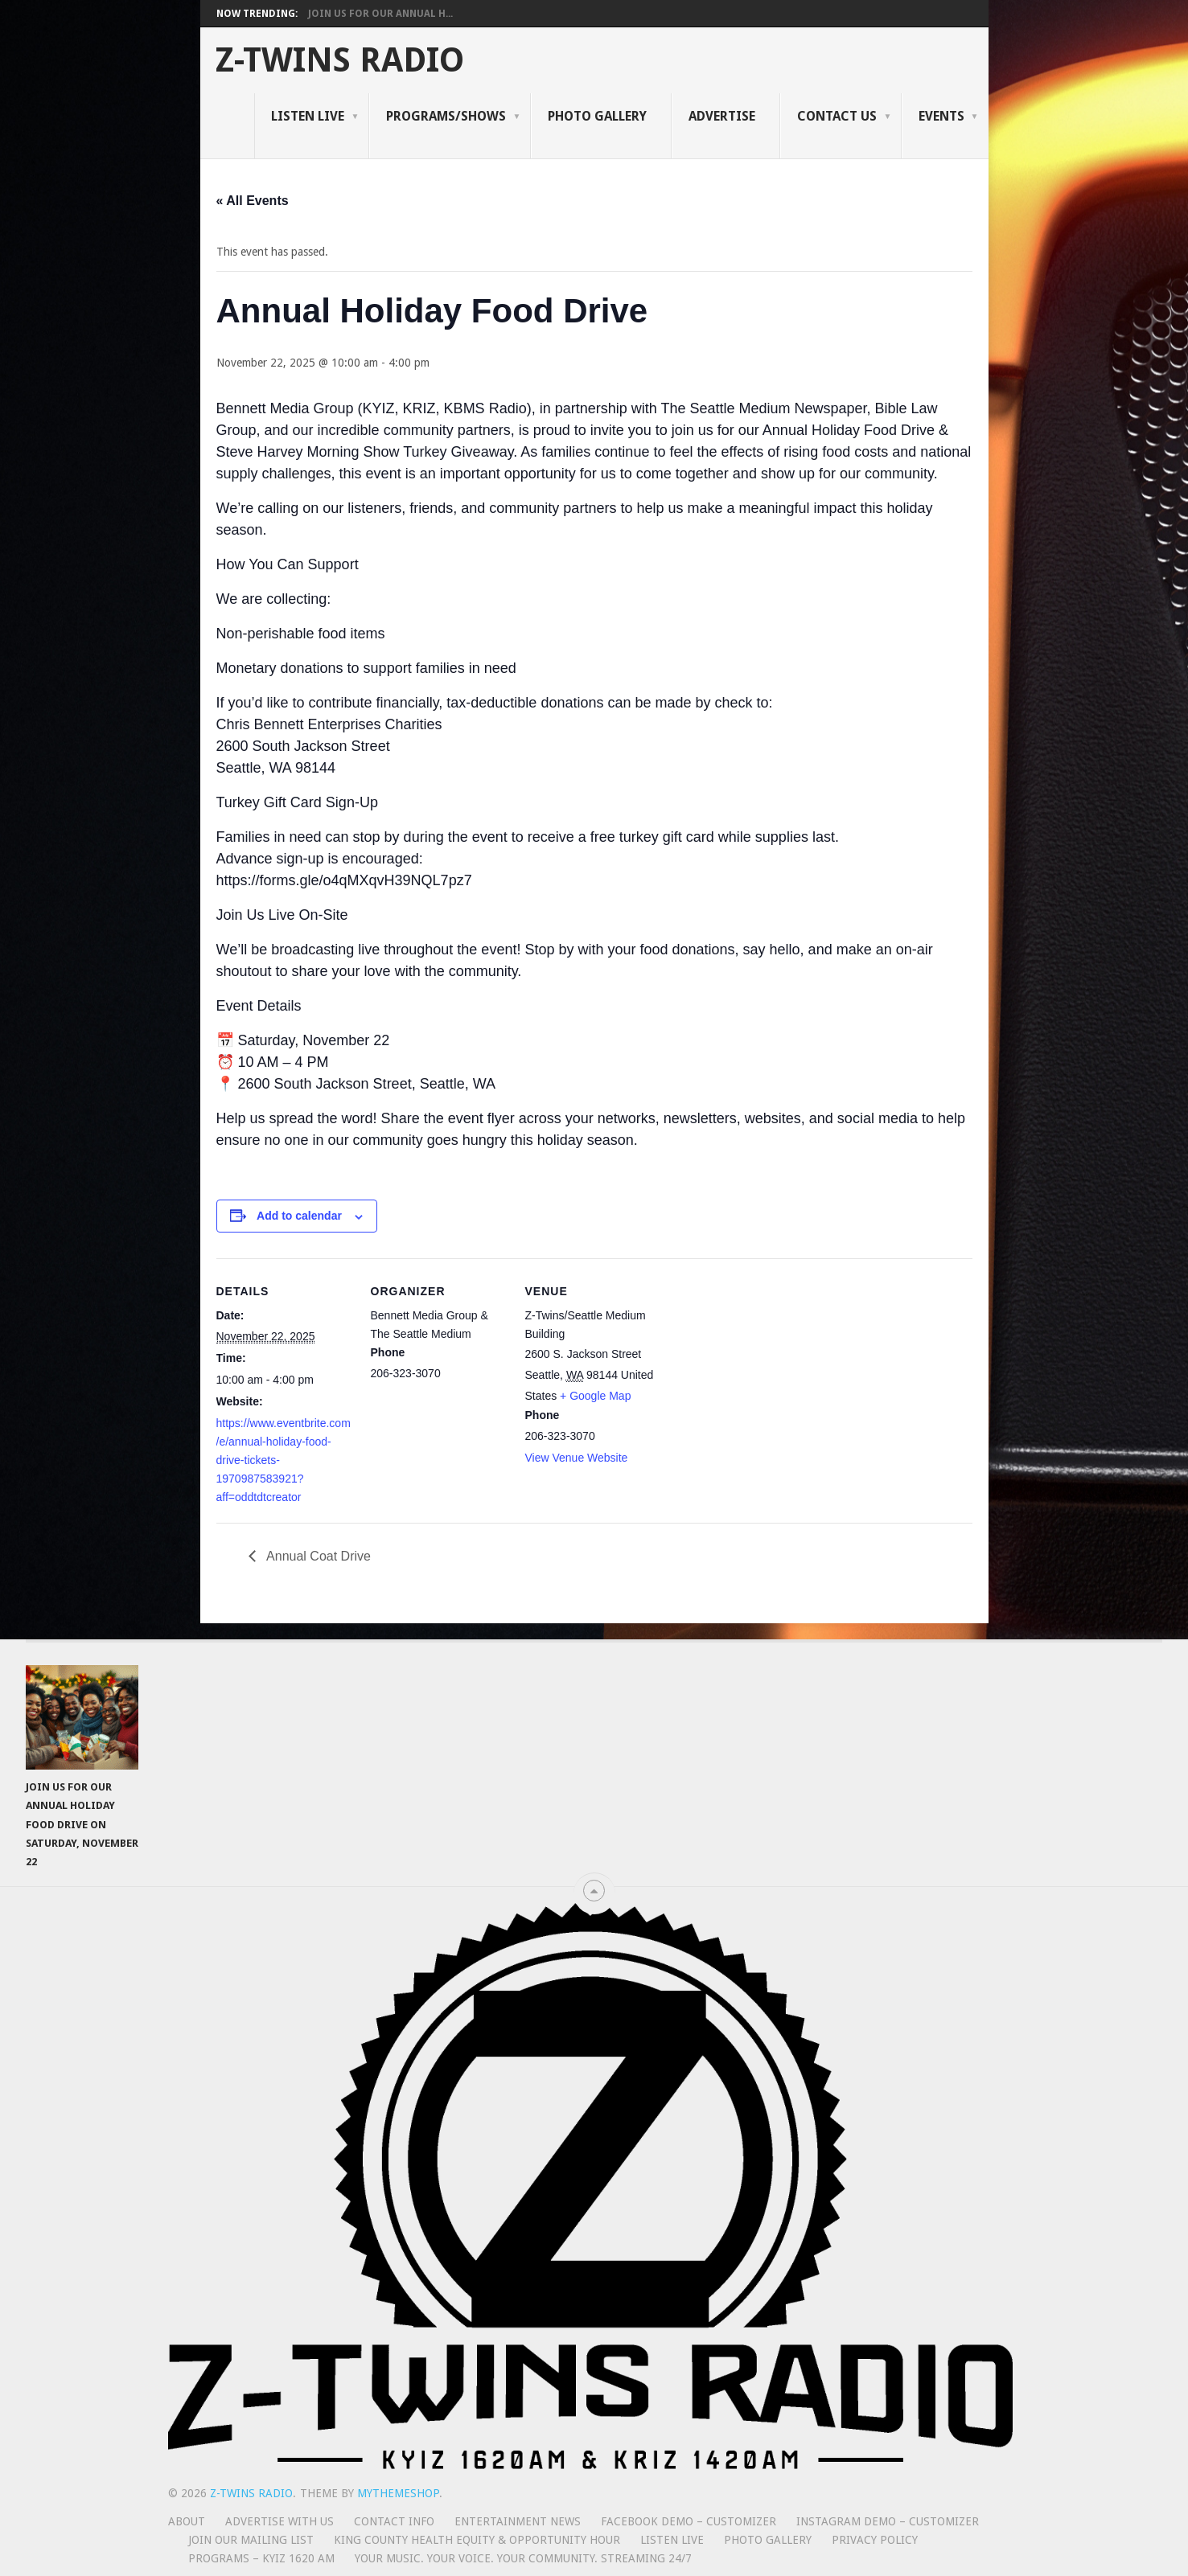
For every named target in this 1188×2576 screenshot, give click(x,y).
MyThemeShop (398, 2493)
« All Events (252, 200)
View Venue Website (576, 1457)
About (186, 2521)
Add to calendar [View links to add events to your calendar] (299, 1215)
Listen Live (307, 116)
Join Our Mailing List (251, 2539)
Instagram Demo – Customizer (887, 2521)
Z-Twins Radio (340, 60)
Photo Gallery (597, 116)
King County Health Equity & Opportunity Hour (477, 2539)
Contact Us (837, 116)
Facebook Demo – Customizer (688, 2521)
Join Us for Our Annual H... (380, 13)
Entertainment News (517, 2521)
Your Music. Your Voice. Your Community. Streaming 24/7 (523, 2558)
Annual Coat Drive (317, 1556)
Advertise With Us (279, 2521)
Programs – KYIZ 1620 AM (261, 2558)
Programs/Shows (446, 116)
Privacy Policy (875, 2539)
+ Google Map (595, 1395)
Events (941, 116)
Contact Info (394, 2521)
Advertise (722, 116)
